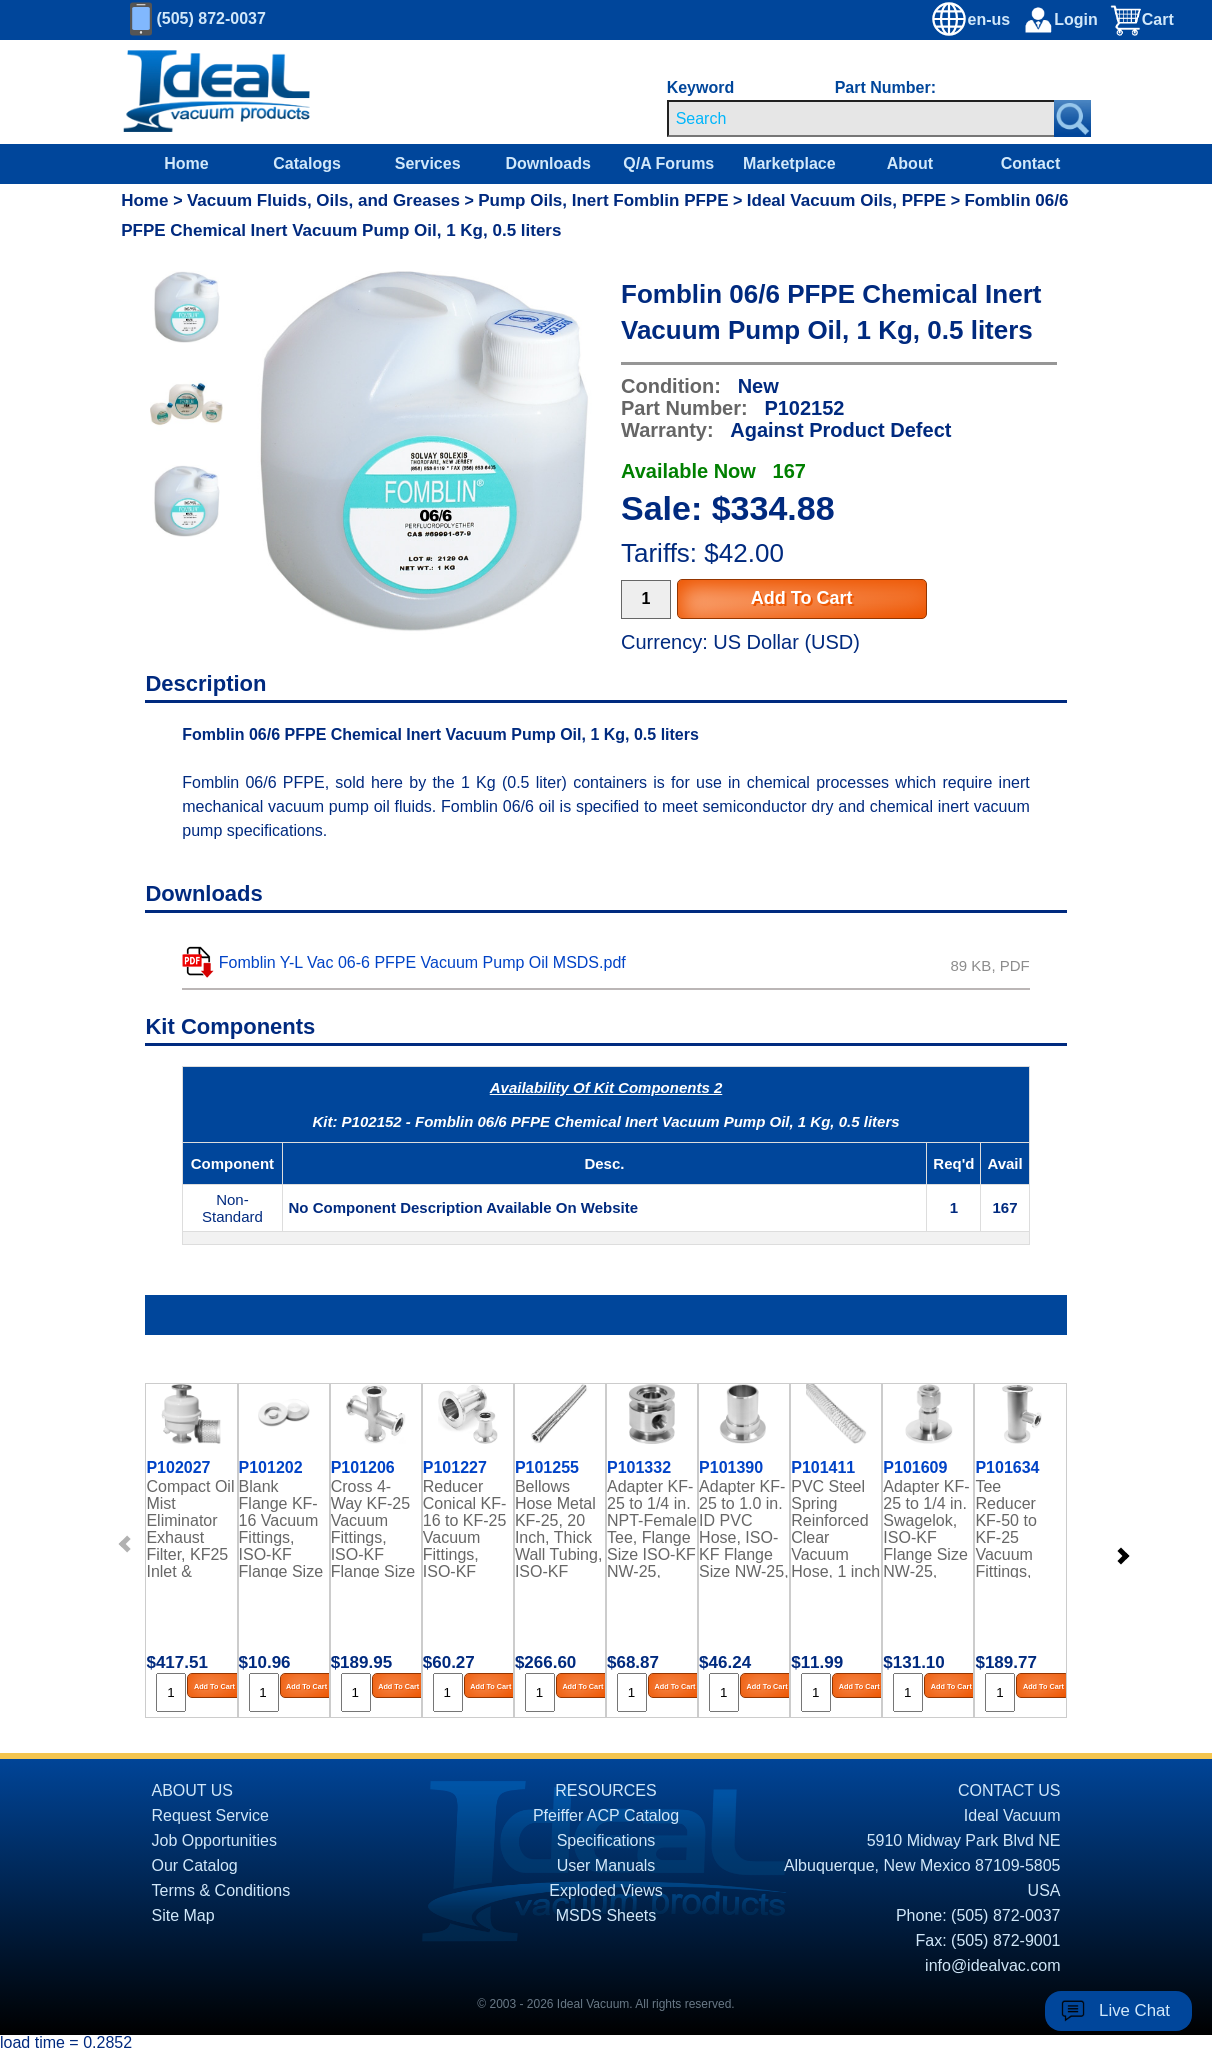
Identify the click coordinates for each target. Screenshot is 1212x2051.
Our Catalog (195, 1865)
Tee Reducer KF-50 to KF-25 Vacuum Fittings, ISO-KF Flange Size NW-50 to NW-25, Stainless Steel (1017, 1528)
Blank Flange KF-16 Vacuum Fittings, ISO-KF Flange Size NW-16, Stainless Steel (281, 1528)
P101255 (547, 1468)
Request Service (210, 1815)
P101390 (731, 1468)
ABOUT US (193, 1790)
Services (428, 163)
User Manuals (606, 1865)
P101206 (363, 1468)
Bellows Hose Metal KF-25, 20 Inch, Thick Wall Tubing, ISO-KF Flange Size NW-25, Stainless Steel (558, 1528)
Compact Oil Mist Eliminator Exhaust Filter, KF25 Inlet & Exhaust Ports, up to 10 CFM (190, 1528)
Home (186, 163)
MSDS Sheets (606, 1915)
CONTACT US (1009, 1790)
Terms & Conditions (221, 1890)
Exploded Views (606, 1890)
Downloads (548, 163)
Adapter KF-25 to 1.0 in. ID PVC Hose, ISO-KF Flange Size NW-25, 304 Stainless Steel (744, 1528)
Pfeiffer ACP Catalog (606, 1815)
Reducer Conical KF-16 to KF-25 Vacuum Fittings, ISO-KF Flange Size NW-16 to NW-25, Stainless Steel (465, 1528)
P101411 (823, 1468)
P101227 (455, 1468)
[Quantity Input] (646, 599)
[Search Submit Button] (1072, 118)
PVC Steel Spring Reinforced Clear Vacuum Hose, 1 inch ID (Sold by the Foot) (835, 1528)
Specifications (606, 1840)
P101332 (639, 1468)
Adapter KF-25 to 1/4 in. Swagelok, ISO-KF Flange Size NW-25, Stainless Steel (926, 1528)
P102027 (178, 1468)
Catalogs (307, 163)
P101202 (271, 1468)
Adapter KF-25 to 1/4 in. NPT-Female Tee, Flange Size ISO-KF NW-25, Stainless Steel (652, 1528)
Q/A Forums (668, 163)
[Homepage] (217, 92)
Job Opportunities (214, 1840)
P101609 (915, 1468)
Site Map (183, 1915)
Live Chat (1134, 2010)
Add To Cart (802, 598)
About (910, 163)
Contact (1031, 163)
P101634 (1007, 1468)
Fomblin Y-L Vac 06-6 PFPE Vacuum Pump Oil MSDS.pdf (422, 962)
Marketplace (789, 163)
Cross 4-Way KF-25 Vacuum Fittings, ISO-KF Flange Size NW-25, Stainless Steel (373, 1528)
